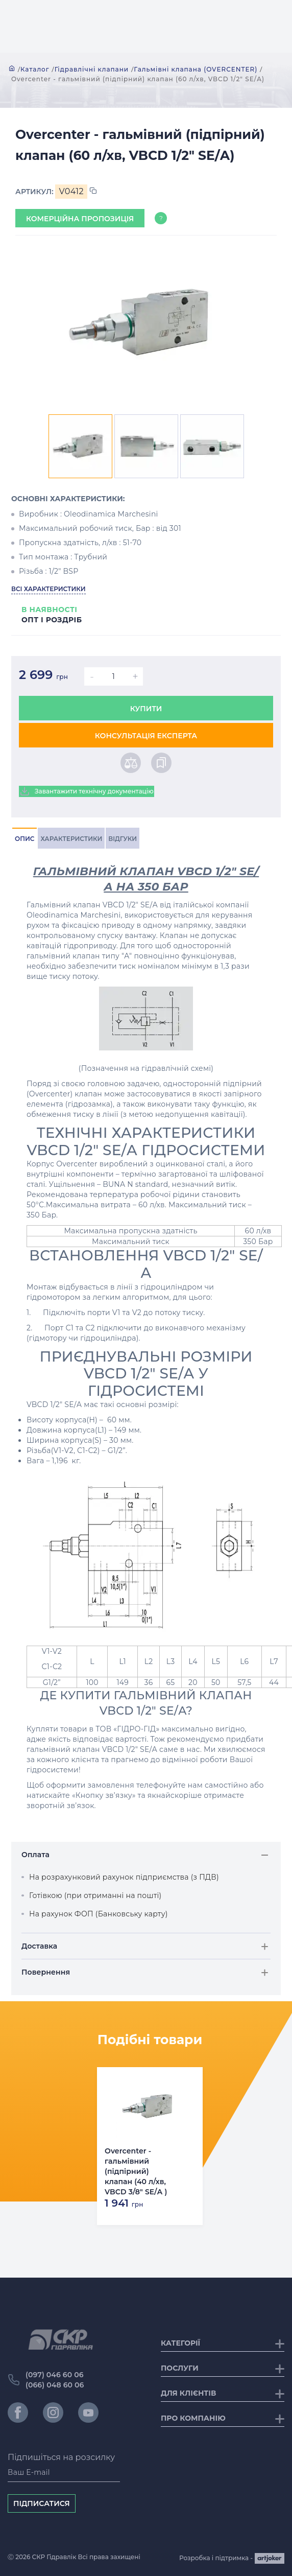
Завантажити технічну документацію (86, 791)
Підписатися (41, 2503)
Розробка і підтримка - (231, 2558)
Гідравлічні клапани (92, 69)
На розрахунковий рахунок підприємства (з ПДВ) (124, 1877)
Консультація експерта (146, 735)
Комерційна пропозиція (80, 218)
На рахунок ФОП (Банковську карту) (98, 1913)
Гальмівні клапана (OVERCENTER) (195, 69)
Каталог (35, 69)
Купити (146, 708)
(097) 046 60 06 (55, 2374)
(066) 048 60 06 (55, 2385)
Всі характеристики (48, 589)
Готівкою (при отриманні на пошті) (95, 1895)
